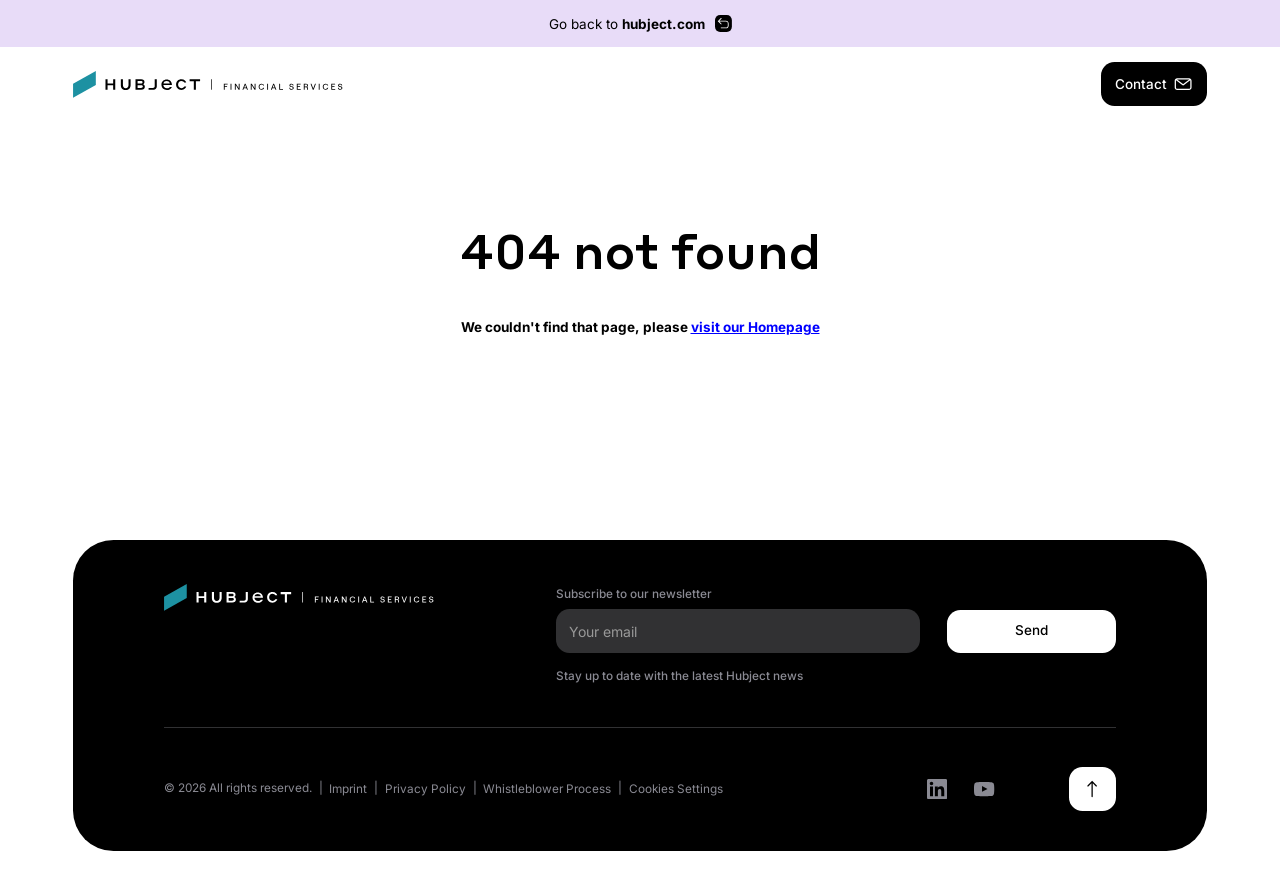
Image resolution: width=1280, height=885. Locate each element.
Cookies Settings (676, 789)
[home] (208, 84)
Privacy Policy (425, 789)
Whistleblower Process (547, 789)
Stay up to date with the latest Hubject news (679, 676)
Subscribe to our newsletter (634, 594)
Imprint (348, 789)
